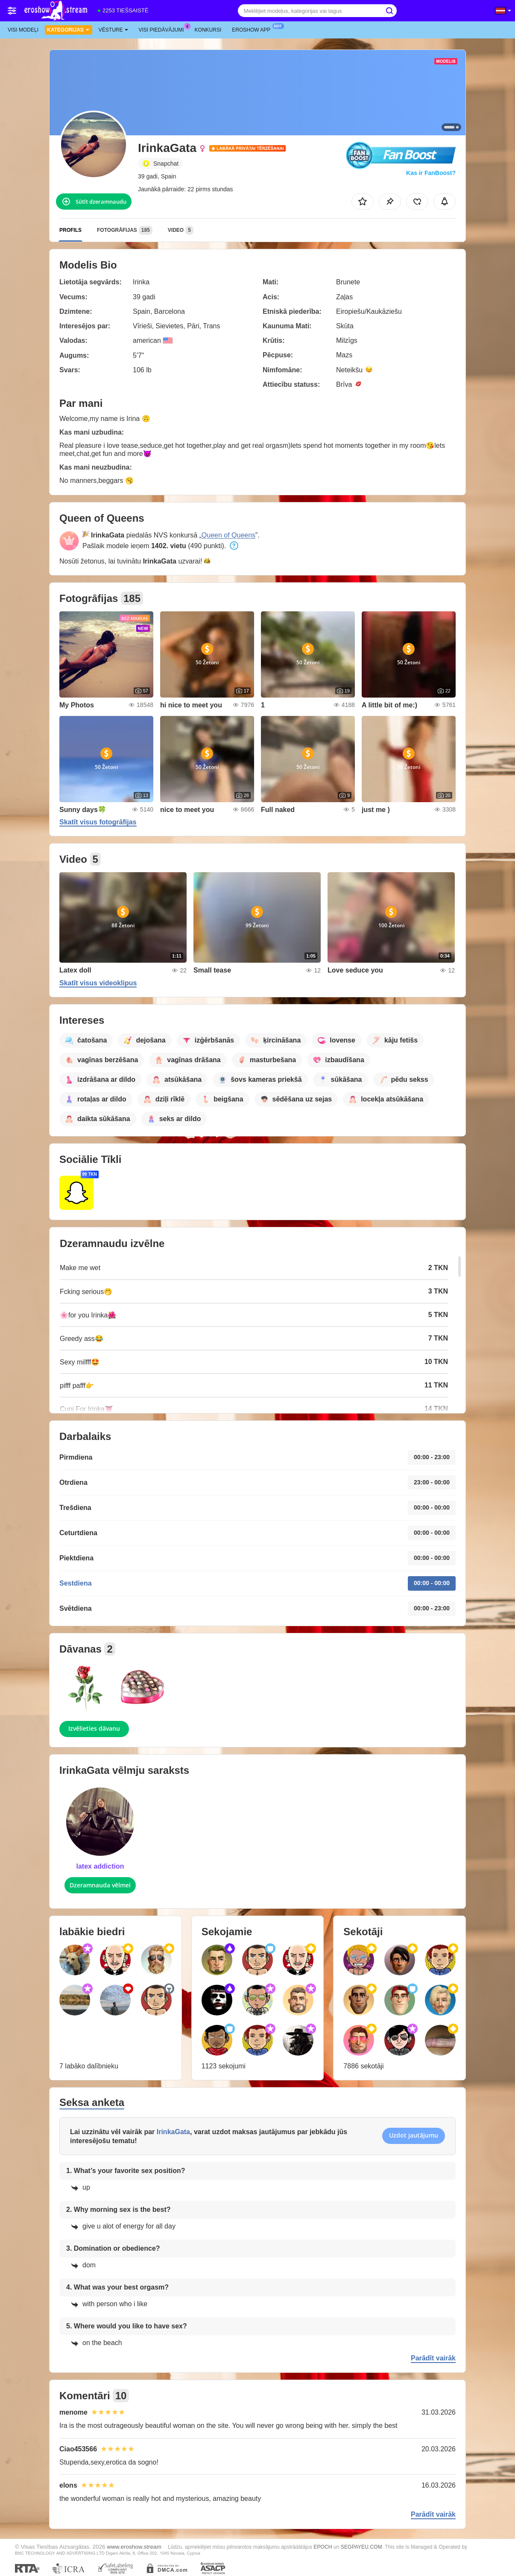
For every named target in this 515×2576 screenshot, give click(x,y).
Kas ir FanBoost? (431, 172)
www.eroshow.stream (134, 2547)
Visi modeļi (23, 30)
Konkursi (208, 30)
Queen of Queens (228, 535)
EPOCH (322, 2547)
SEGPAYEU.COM (361, 2547)
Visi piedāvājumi (163, 29)
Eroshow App (253, 29)
